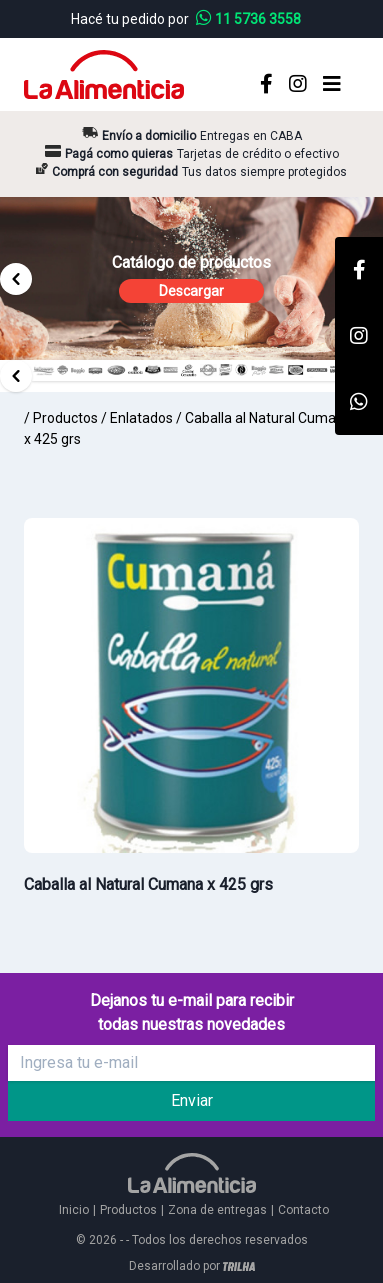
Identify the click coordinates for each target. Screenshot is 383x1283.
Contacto (303, 1210)
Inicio (74, 1210)
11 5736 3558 (248, 19)
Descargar (191, 291)
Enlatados (141, 418)
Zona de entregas (217, 1210)
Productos (65, 418)
